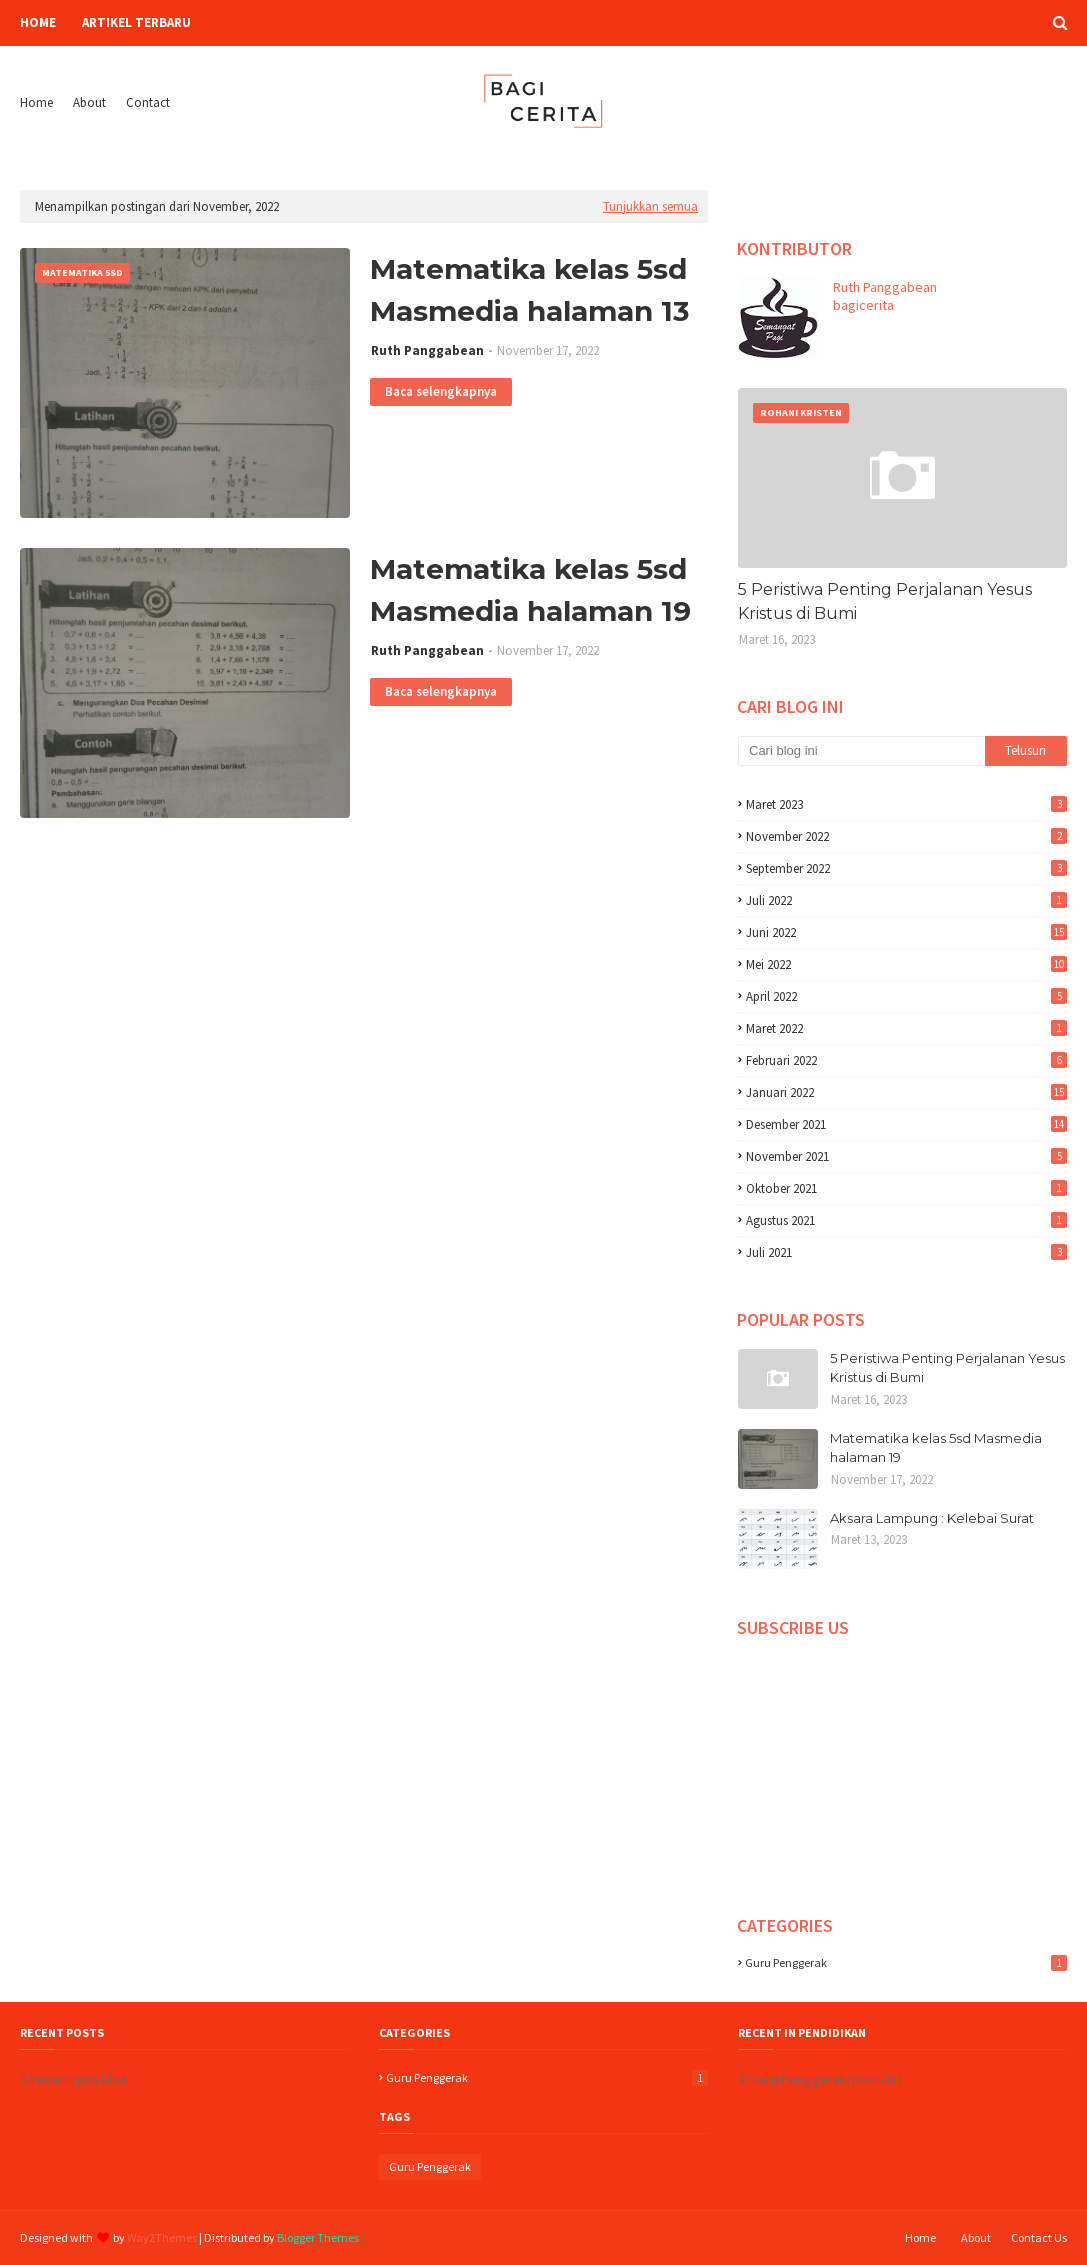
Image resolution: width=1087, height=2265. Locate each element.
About (89, 102)
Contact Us (1039, 2237)
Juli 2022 (906, 900)
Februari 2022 (906, 1060)
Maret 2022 (906, 1028)
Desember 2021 (906, 1124)
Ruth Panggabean (427, 350)
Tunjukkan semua (650, 206)
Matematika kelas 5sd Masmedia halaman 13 (529, 290)
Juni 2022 (906, 932)
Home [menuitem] (38, 22)
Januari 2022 (906, 1092)
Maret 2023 (906, 804)
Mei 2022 (906, 964)
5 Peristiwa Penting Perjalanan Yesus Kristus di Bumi (885, 601)
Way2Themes (162, 2237)
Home (36, 102)
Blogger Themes (318, 2237)
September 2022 (906, 868)
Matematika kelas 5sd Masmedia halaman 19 (530, 590)
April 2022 (906, 996)
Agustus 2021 (906, 1220)
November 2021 (906, 1156)
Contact (148, 102)
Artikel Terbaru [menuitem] (136, 22)
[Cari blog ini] (861, 751)
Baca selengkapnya (441, 391)
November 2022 (906, 836)
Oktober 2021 (906, 1188)
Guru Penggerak (906, 1962)
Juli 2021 (906, 1252)
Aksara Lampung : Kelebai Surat (932, 1518)
